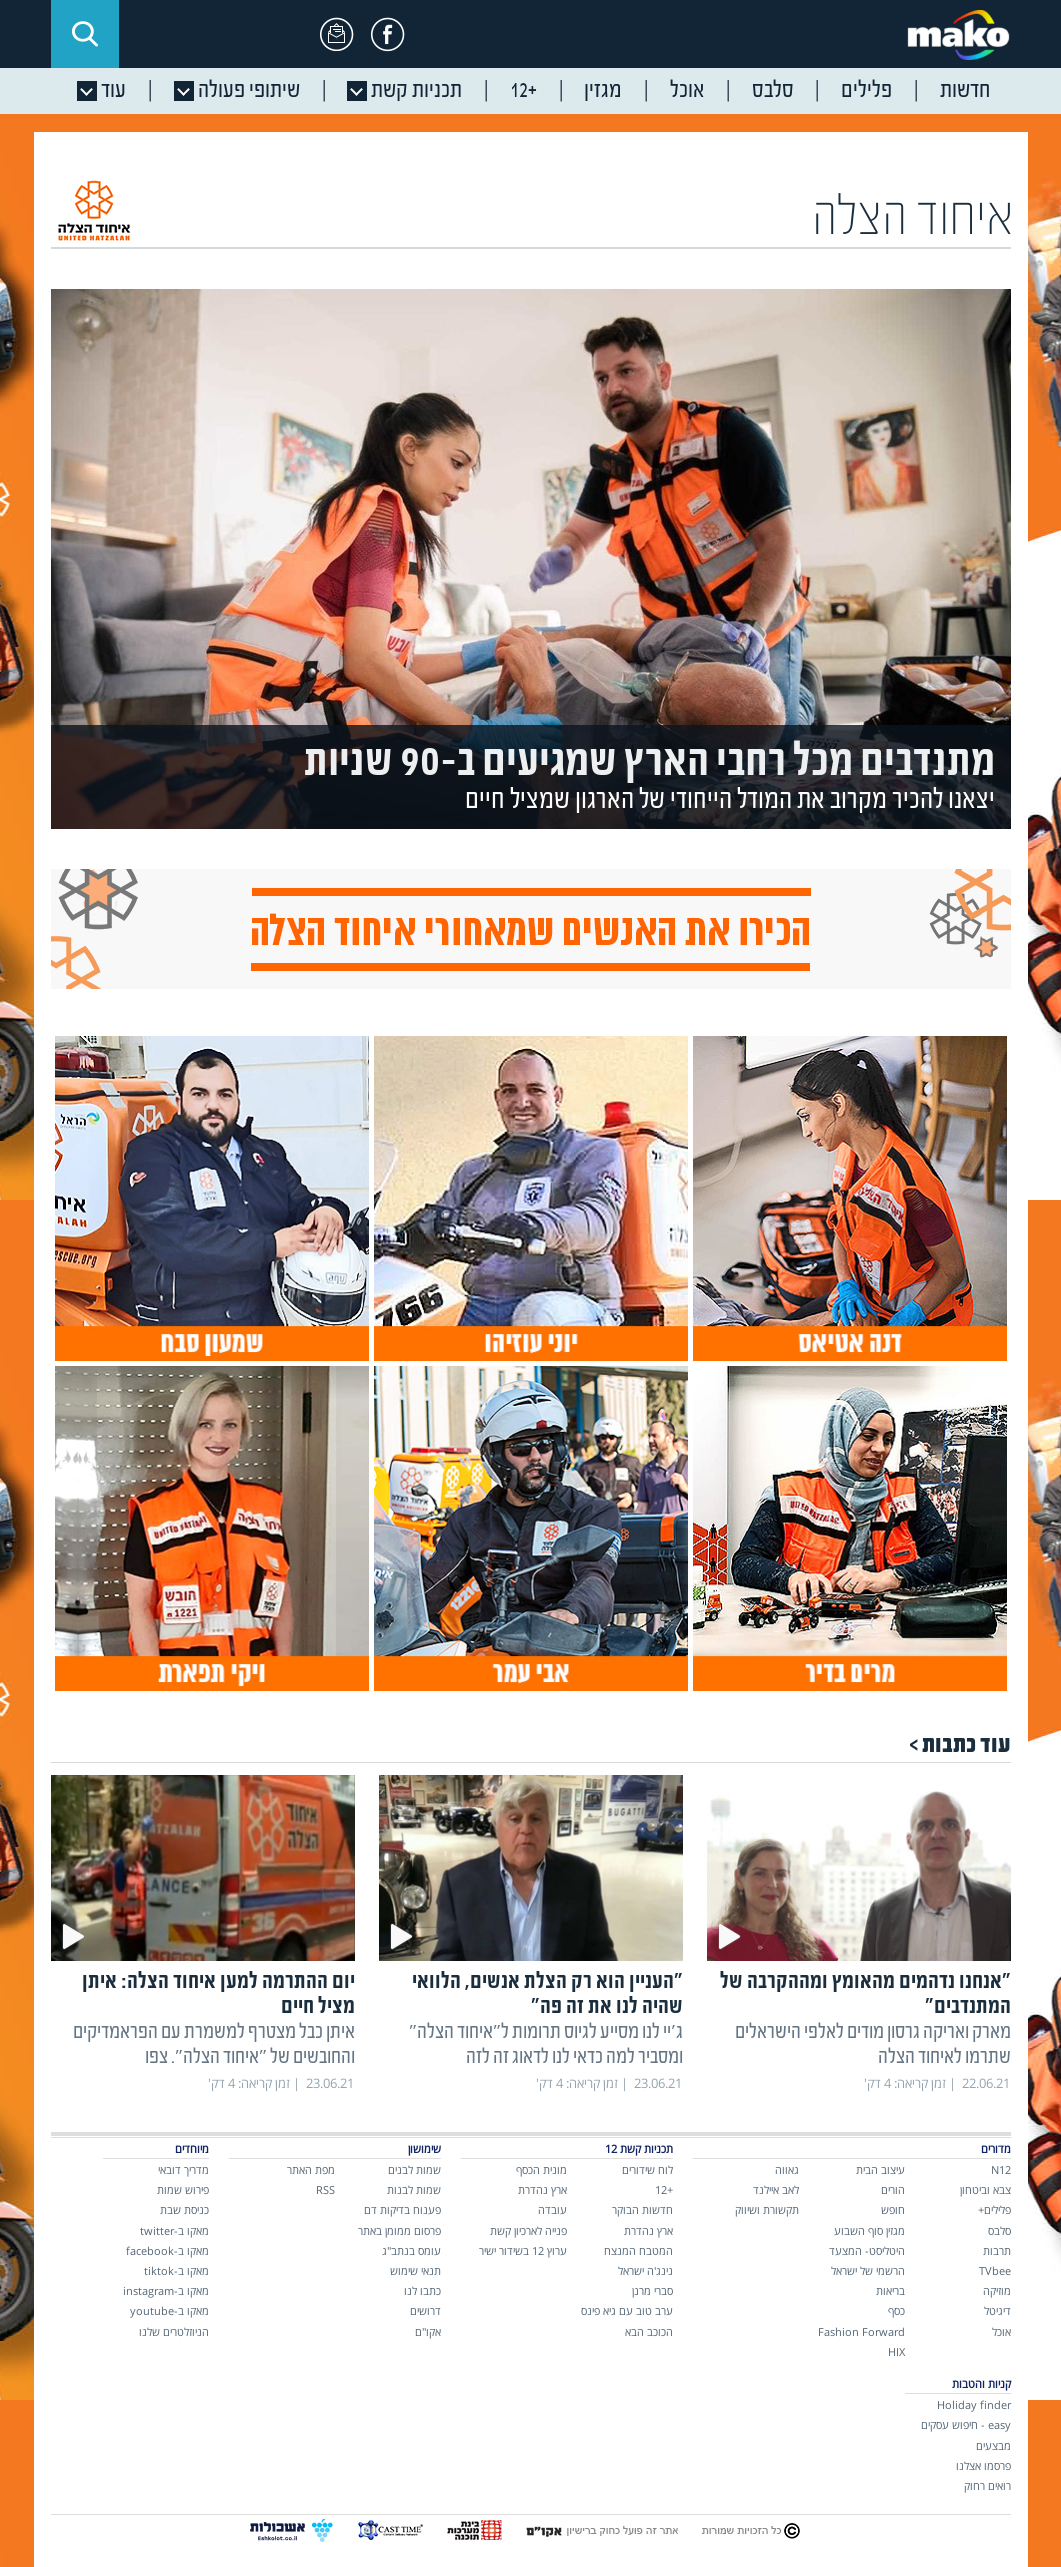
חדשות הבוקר (642, 2209)
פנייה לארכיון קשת (528, 2230)
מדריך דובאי (183, 2169)
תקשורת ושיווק (767, 2209)
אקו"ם (428, 2331)
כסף (896, 2310)
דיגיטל (997, 2310)
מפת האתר (311, 2169)
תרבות (997, 2250)
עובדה (552, 2209)
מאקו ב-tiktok (176, 2270)
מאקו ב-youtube (169, 2310)
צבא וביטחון (985, 2189)
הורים (893, 2189)
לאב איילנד (776, 2189)
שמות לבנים (414, 2169)
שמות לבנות (414, 2189)
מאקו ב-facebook (167, 2250)
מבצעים (993, 2445)
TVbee (995, 2270)
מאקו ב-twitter (174, 2230)
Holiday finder (974, 2404)
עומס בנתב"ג (411, 2250)
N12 (1001, 2169)
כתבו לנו (422, 2290)
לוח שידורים (647, 2169)
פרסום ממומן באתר (399, 2230)
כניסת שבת (184, 2209)
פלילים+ (994, 2209)
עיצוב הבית (880, 2169)
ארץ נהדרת (648, 2230)
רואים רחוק (987, 2485)
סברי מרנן (652, 2290)
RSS (325, 2189)
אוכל (1001, 2331)
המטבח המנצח (638, 2250)
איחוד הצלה (913, 219)
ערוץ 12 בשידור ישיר (523, 2250)
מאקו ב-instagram (166, 2290)
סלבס (999, 2230)
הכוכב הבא (649, 2331)
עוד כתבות (966, 1745)
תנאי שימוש (415, 2270)
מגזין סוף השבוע (869, 2230)
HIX (896, 2351)
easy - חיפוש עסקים (966, 2424)
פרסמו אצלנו (983, 2465)
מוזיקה (997, 2290)
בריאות (890, 2290)
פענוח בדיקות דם (402, 2209)
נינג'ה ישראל (645, 2270)
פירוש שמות (183, 2189)
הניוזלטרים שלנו (174, 2331)
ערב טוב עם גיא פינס (627, 2310)
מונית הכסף (541, 2169)
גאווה (787, 2169)
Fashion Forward (861, 2331)
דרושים (425, 2310)
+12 (664, 2189)
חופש (893, 2209)
